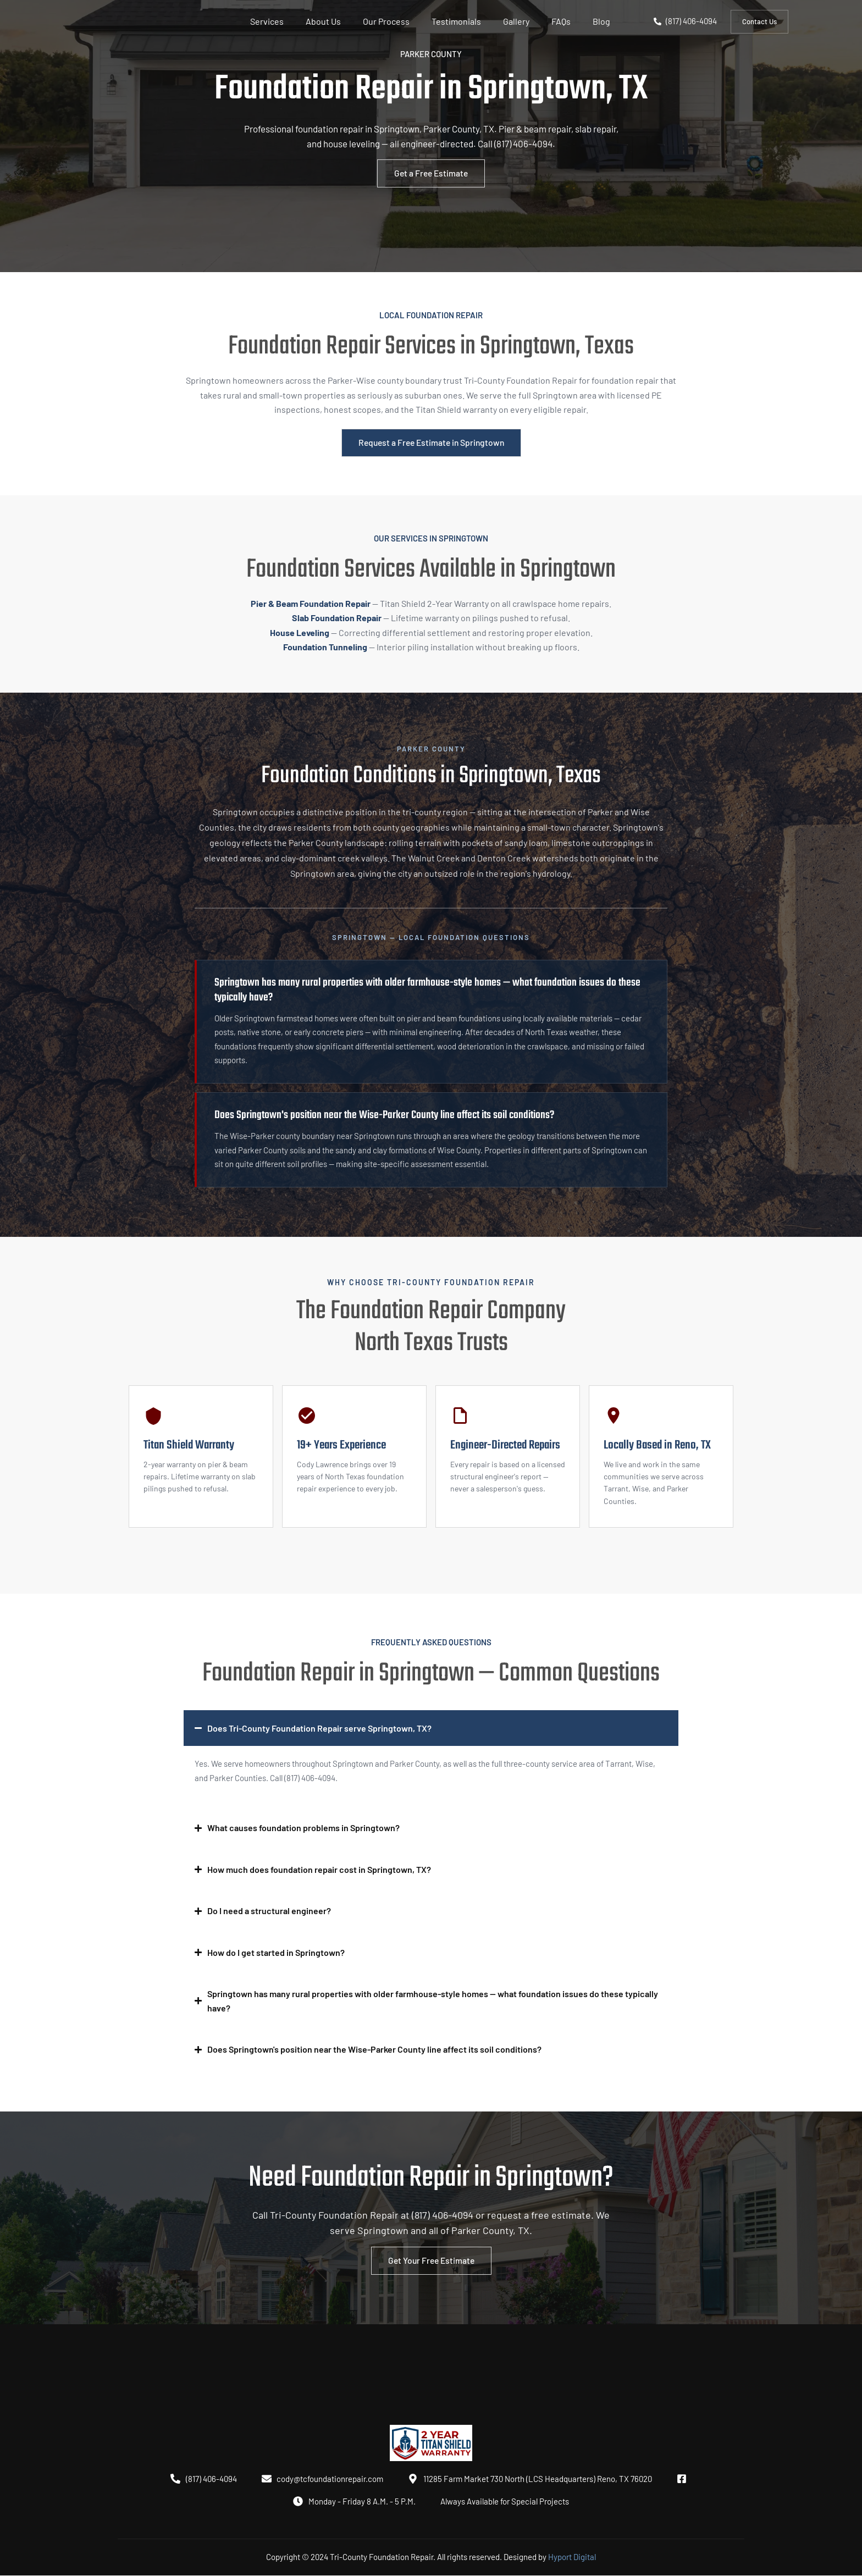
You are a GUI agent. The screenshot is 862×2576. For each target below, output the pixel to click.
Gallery (516, 21)
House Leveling (299, 632)
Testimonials (456, 21)
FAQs (561, 21)
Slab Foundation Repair (337, 618)
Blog (601, 21)
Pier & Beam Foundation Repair (311, 603)
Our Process (386, 21)
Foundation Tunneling (325, 647)
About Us (323, 21)
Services (267, 21)
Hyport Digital (572, 2557)
